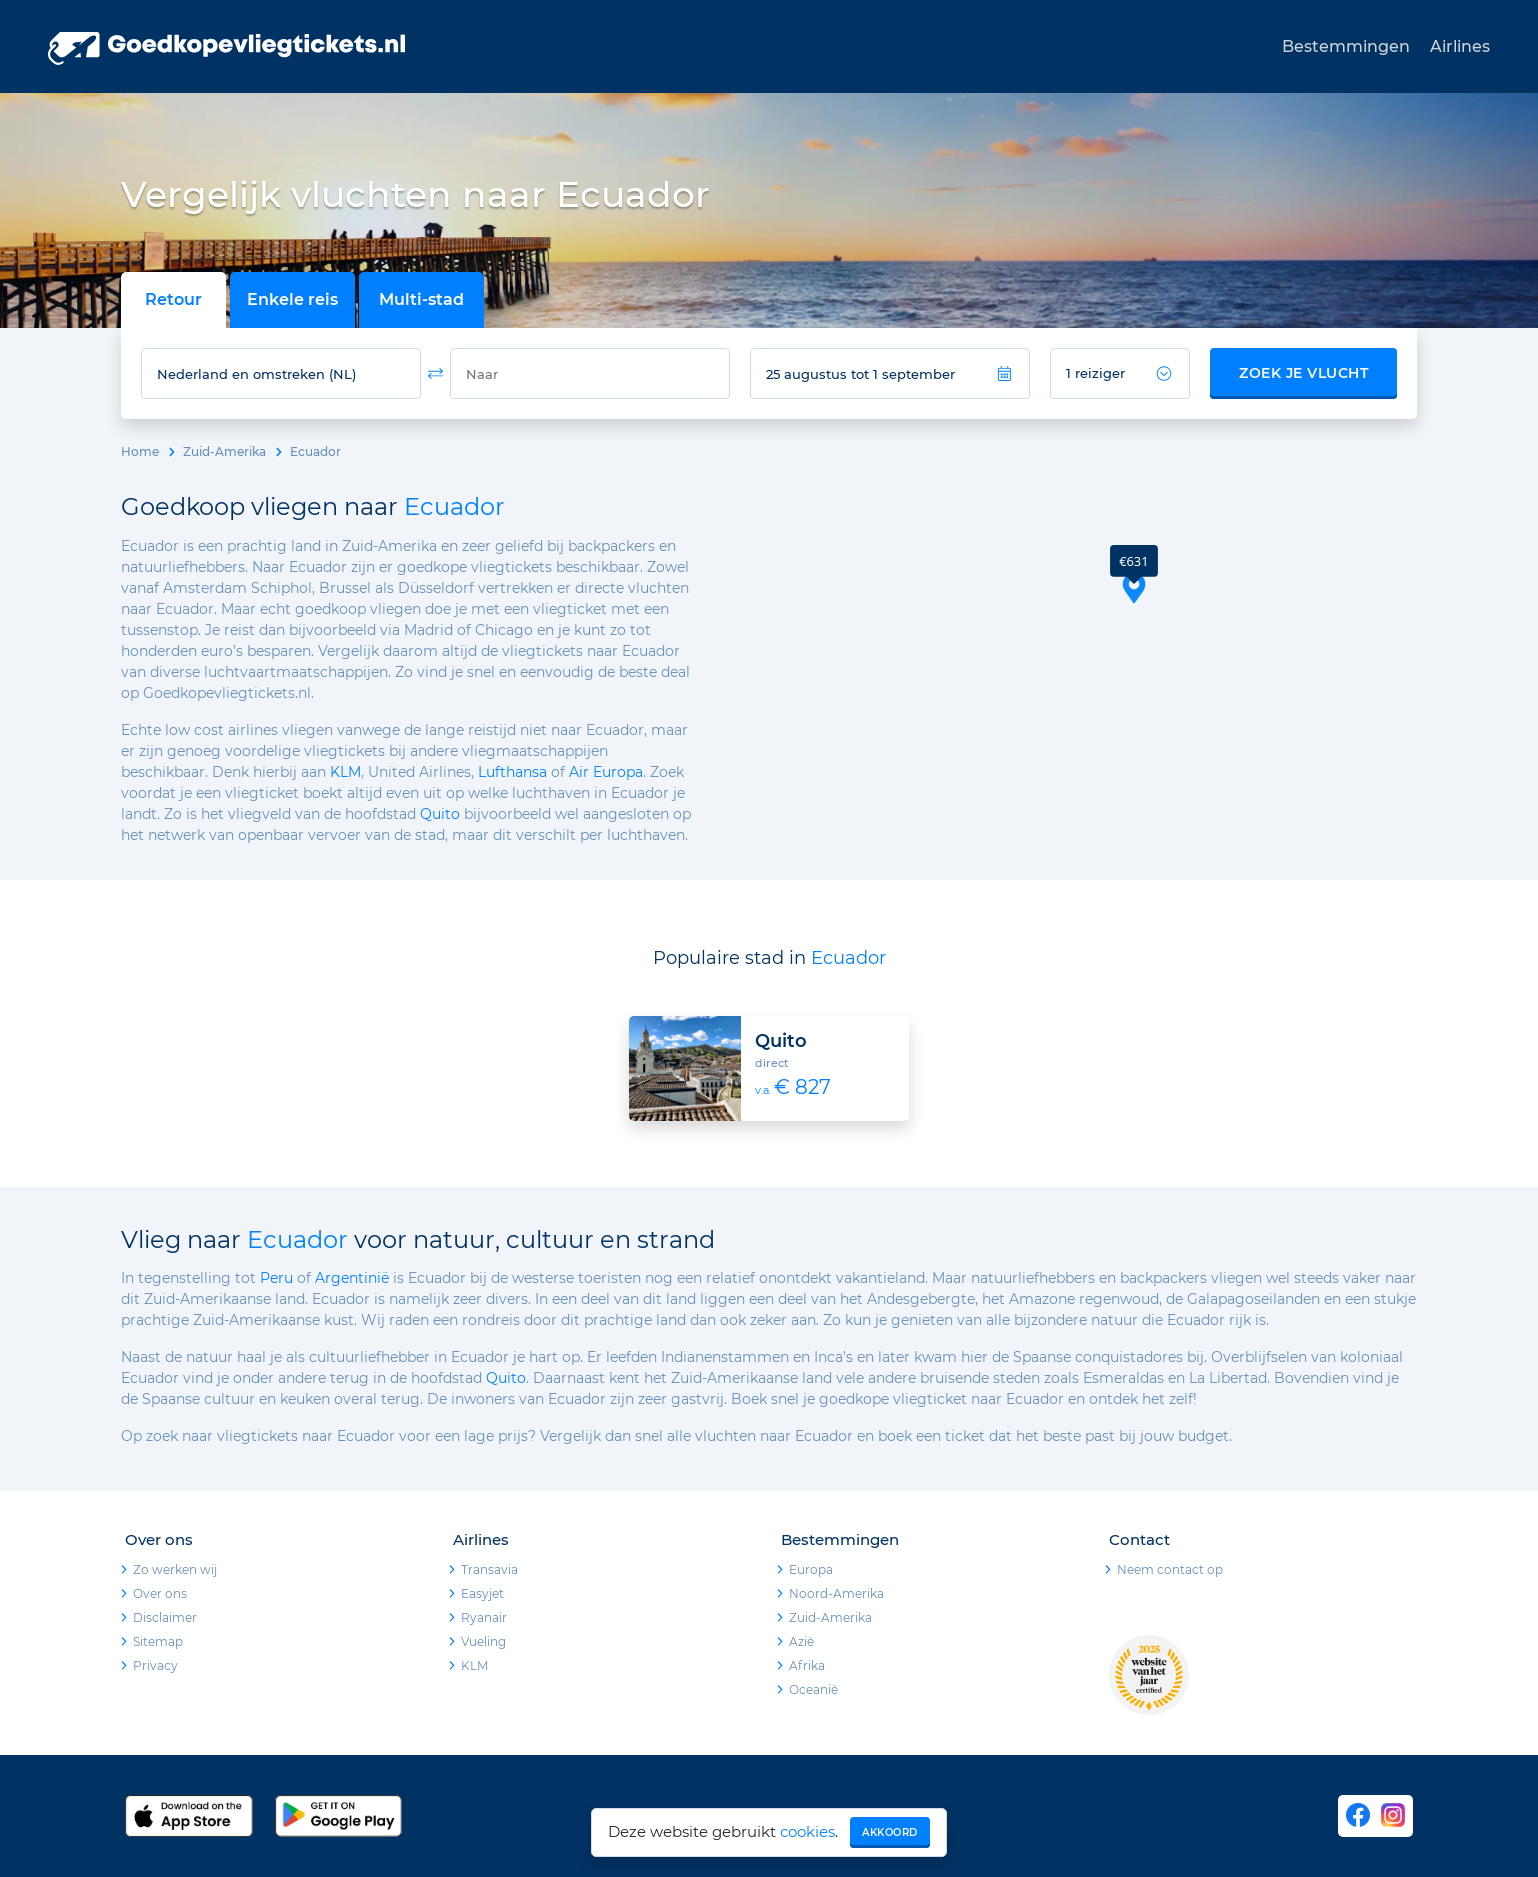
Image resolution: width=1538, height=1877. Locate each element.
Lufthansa (512, 772)
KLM (345, 772)
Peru (276, 1278)
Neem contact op (1170, 1569)
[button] (1134, 574)
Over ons (160, 1593)
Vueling (483, 1641)
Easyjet (482, 1593)
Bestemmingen (1346, 46)
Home (140, 451)
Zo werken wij (175, 1569)
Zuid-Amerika (224, 451)
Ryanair (484, 1617)
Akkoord (890, 1832)
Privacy (155, 1665)
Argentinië (352, 1278)
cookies (807, 1831)
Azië (801, 1641)
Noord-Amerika (836, 1593)
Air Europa (606, 772)
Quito (440, 814)
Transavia (489, 1569)
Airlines (1460, 46)
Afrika (807, 1665)
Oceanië (813, 1689)
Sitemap (158, 1641)
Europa (811, 1569)
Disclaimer (165, 1617)
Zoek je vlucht (1303, 373)
